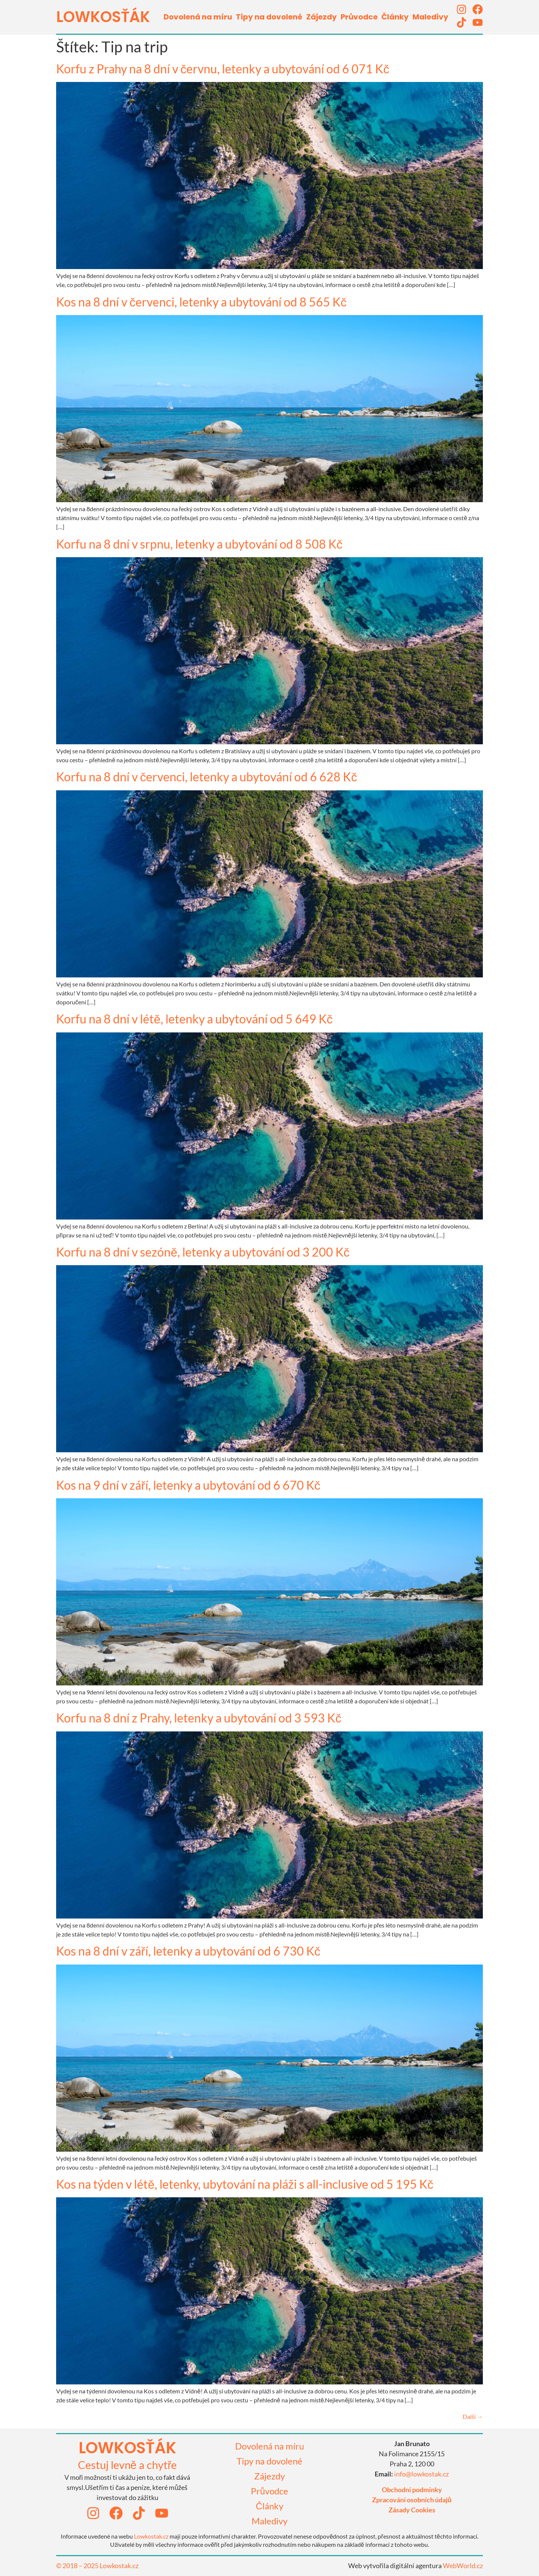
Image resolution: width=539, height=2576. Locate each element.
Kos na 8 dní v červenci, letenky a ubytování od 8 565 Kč (201, 301)
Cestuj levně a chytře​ (127, 2464)
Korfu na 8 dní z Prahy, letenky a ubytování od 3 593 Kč (198, 1717)
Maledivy (430, 17)
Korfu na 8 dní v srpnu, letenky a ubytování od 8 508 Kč (199, 544)
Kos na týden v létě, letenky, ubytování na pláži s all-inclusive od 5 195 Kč (244, 2184)
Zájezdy (321, 17)
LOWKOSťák (103, 16)
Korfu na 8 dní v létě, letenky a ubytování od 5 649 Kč (194, 1018)
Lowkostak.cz (151, 2536)
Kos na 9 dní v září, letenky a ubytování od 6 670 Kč (188, 1485)
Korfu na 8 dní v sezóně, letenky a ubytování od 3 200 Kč (203, 1252)
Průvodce (359, 17)
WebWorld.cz (463, 2565)
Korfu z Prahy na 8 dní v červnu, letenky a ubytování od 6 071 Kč (222, 68)
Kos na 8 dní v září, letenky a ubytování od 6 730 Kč (188, 1951)
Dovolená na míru (198, 17)
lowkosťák (127, 2448)
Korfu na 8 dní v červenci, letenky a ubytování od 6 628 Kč (206, 776)
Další (473, 2416)
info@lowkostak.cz (421, 2474)
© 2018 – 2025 (78, 2565)
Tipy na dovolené (269, 17)
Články (395, 17)
